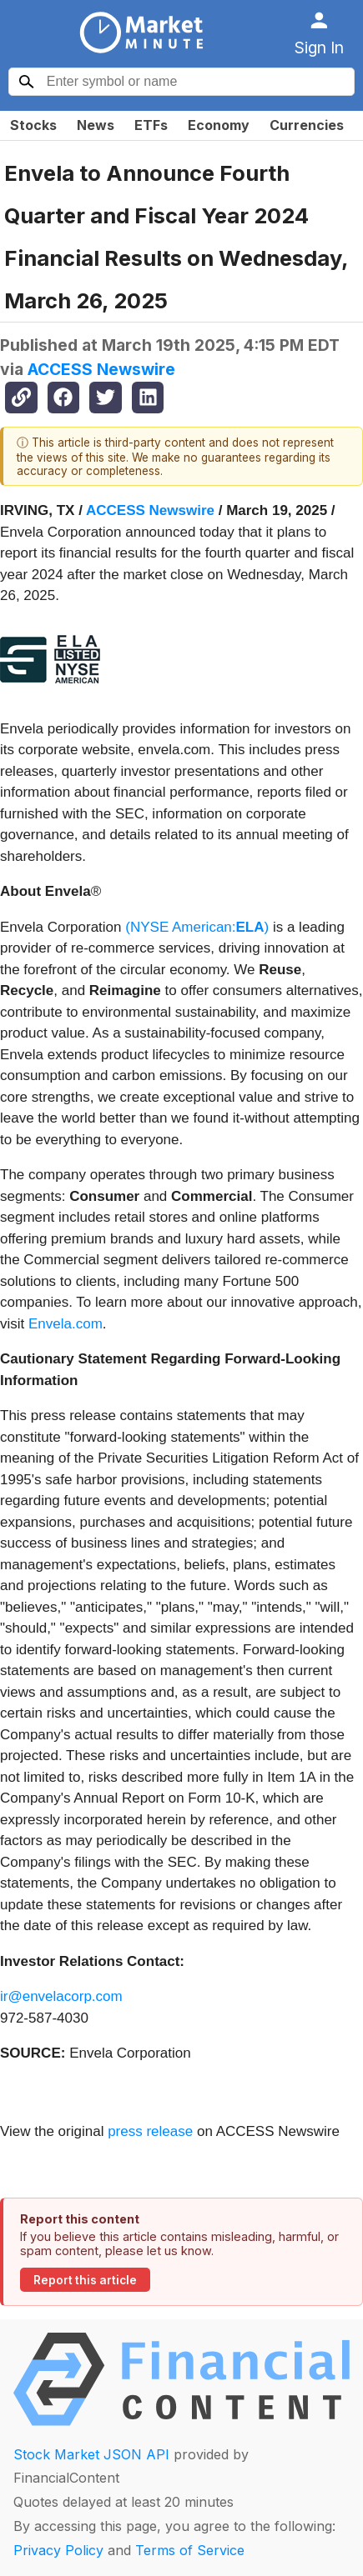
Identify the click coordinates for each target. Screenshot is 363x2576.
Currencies (307, 125)
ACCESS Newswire (101, 369)
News (95, 125)
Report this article (85, 2280)
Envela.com (65, 1324)
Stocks (33, 125)
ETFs (151, 125)
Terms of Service (190, 2550)
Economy (219, 125)
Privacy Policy (58, 2550)
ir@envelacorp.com (61, 1996)
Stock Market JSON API (91, 2454)
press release (150, 2131)
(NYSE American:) (197, 927)
